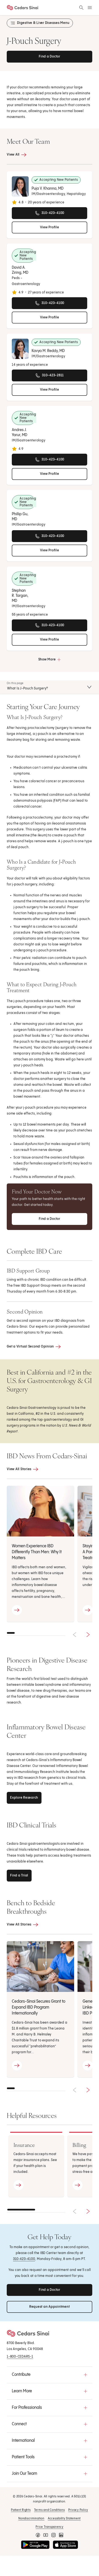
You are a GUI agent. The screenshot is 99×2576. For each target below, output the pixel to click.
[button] (49, 2375)
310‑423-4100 (24, 2259)
